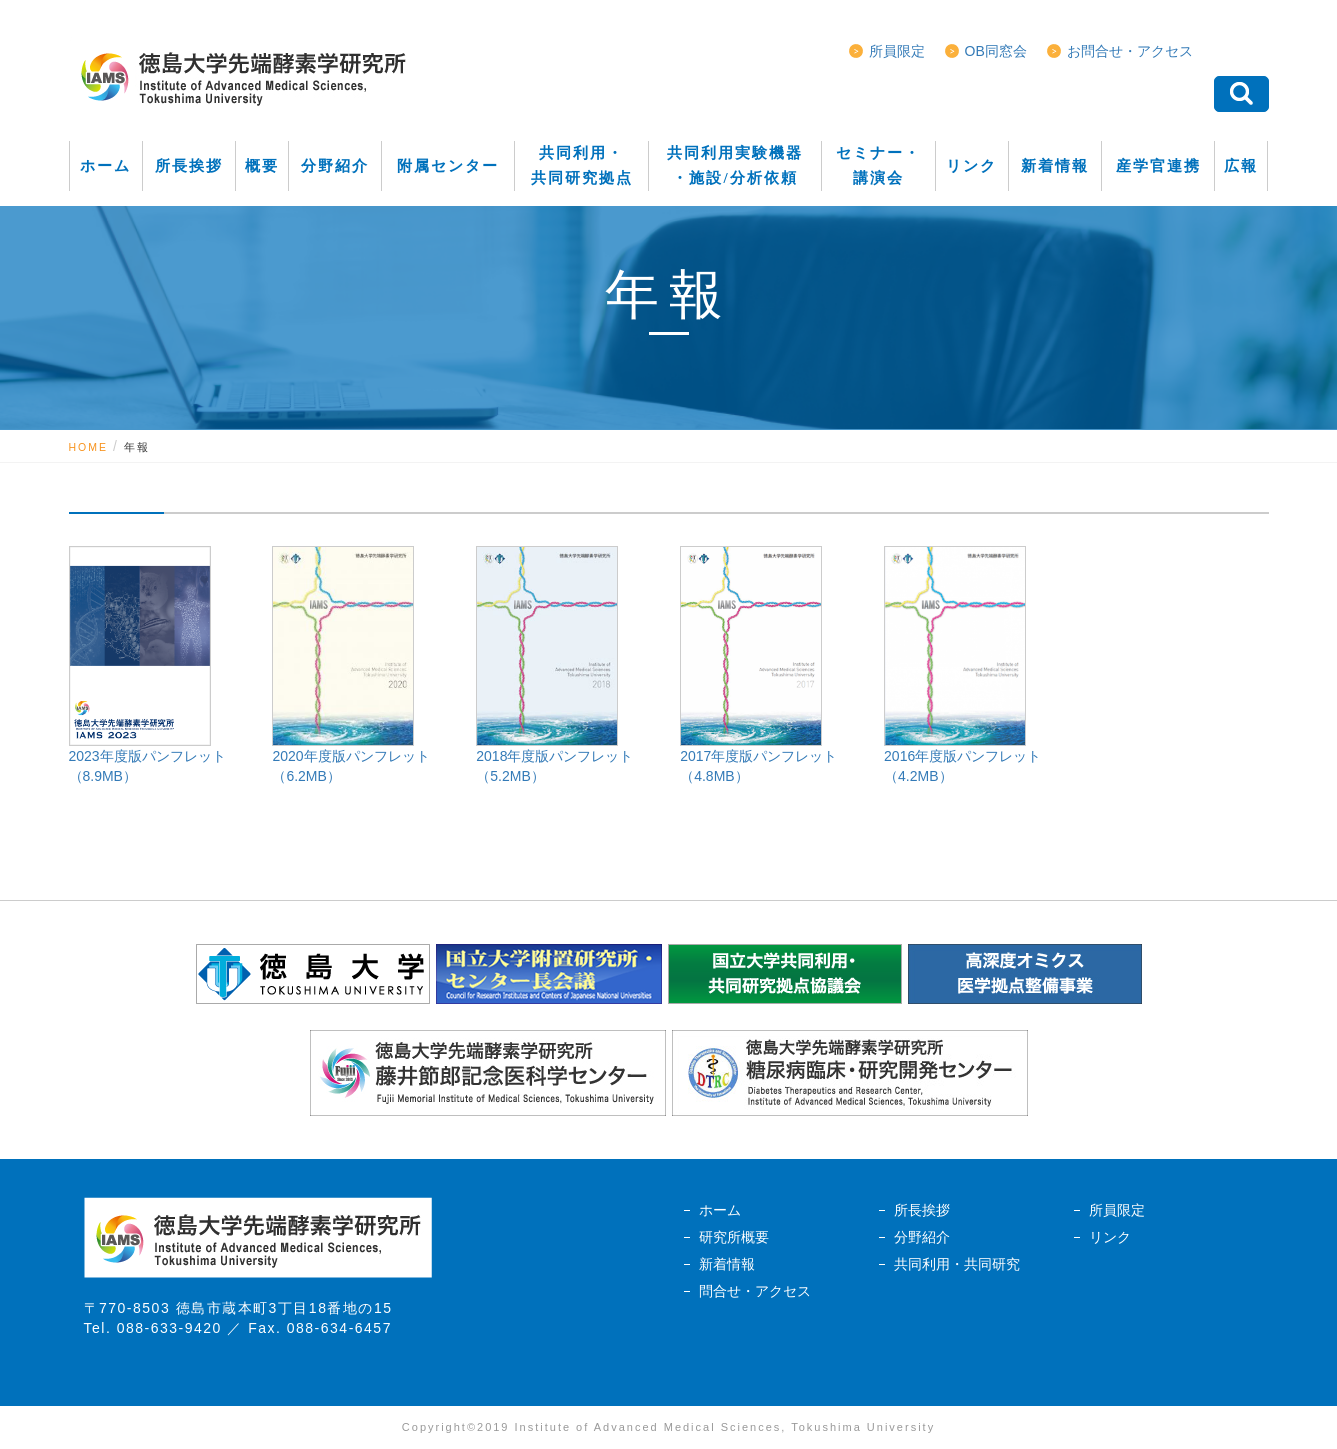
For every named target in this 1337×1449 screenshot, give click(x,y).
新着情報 (727, 1264)
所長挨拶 (922, 1210)
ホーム (720, 1210)
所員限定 (897, 51)
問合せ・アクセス (755, 1291)
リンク (1110, 1237)
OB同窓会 (996, 51)
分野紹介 (922, 1237)
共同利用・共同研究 (957, 1264)
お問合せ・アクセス (1130, 51)
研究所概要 (734, 1237)
